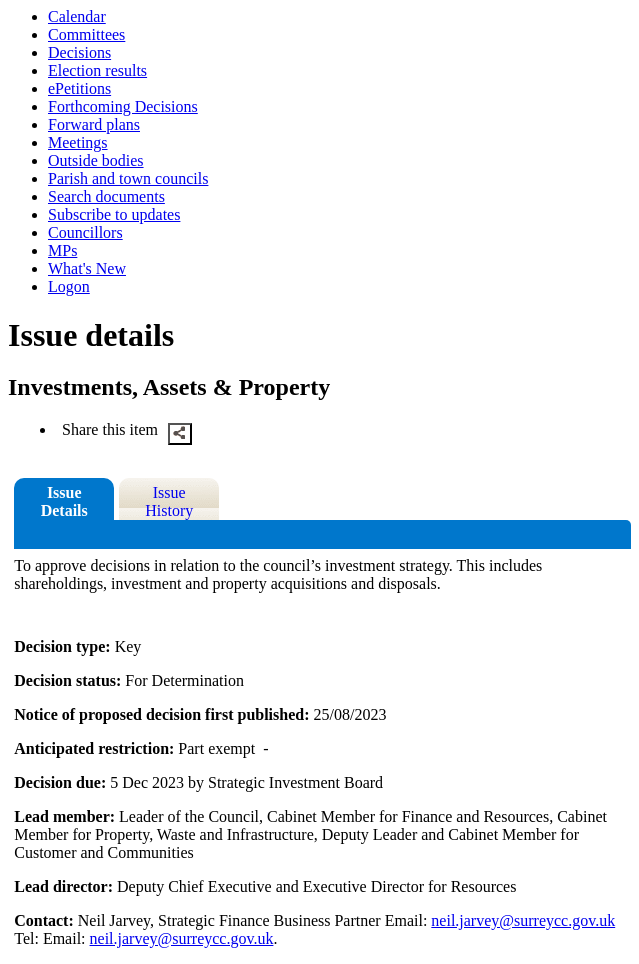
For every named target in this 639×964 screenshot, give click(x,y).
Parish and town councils (128, 178)
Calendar (77, 16)
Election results (97, 70)
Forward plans (94, 124)
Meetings (78, 142)
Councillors (85, 232)
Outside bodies (96, 160)
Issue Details (64, 501)
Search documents (106, 196)
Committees (86, 34)
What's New (87, 268)
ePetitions (79, 88)
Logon (69, 286)
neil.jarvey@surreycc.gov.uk (523, 920)
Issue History (169, 501)
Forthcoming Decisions (123, 106)
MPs (62, 250)
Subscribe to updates (114, 214)
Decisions (79, 52)
